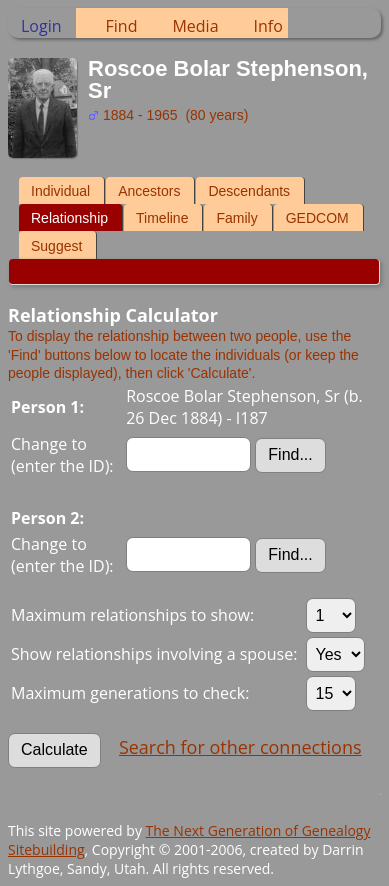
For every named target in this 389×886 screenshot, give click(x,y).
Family (236, 218)
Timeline (162, 218)
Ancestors (149, 191)
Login (41, 26)
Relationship (69, 218)
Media (195, 26)
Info (268, 26)
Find (122, 26)
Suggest (56, 246)
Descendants (249, 191)
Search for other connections (240, 747)
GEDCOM (317, 218)
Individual (60, 191)
